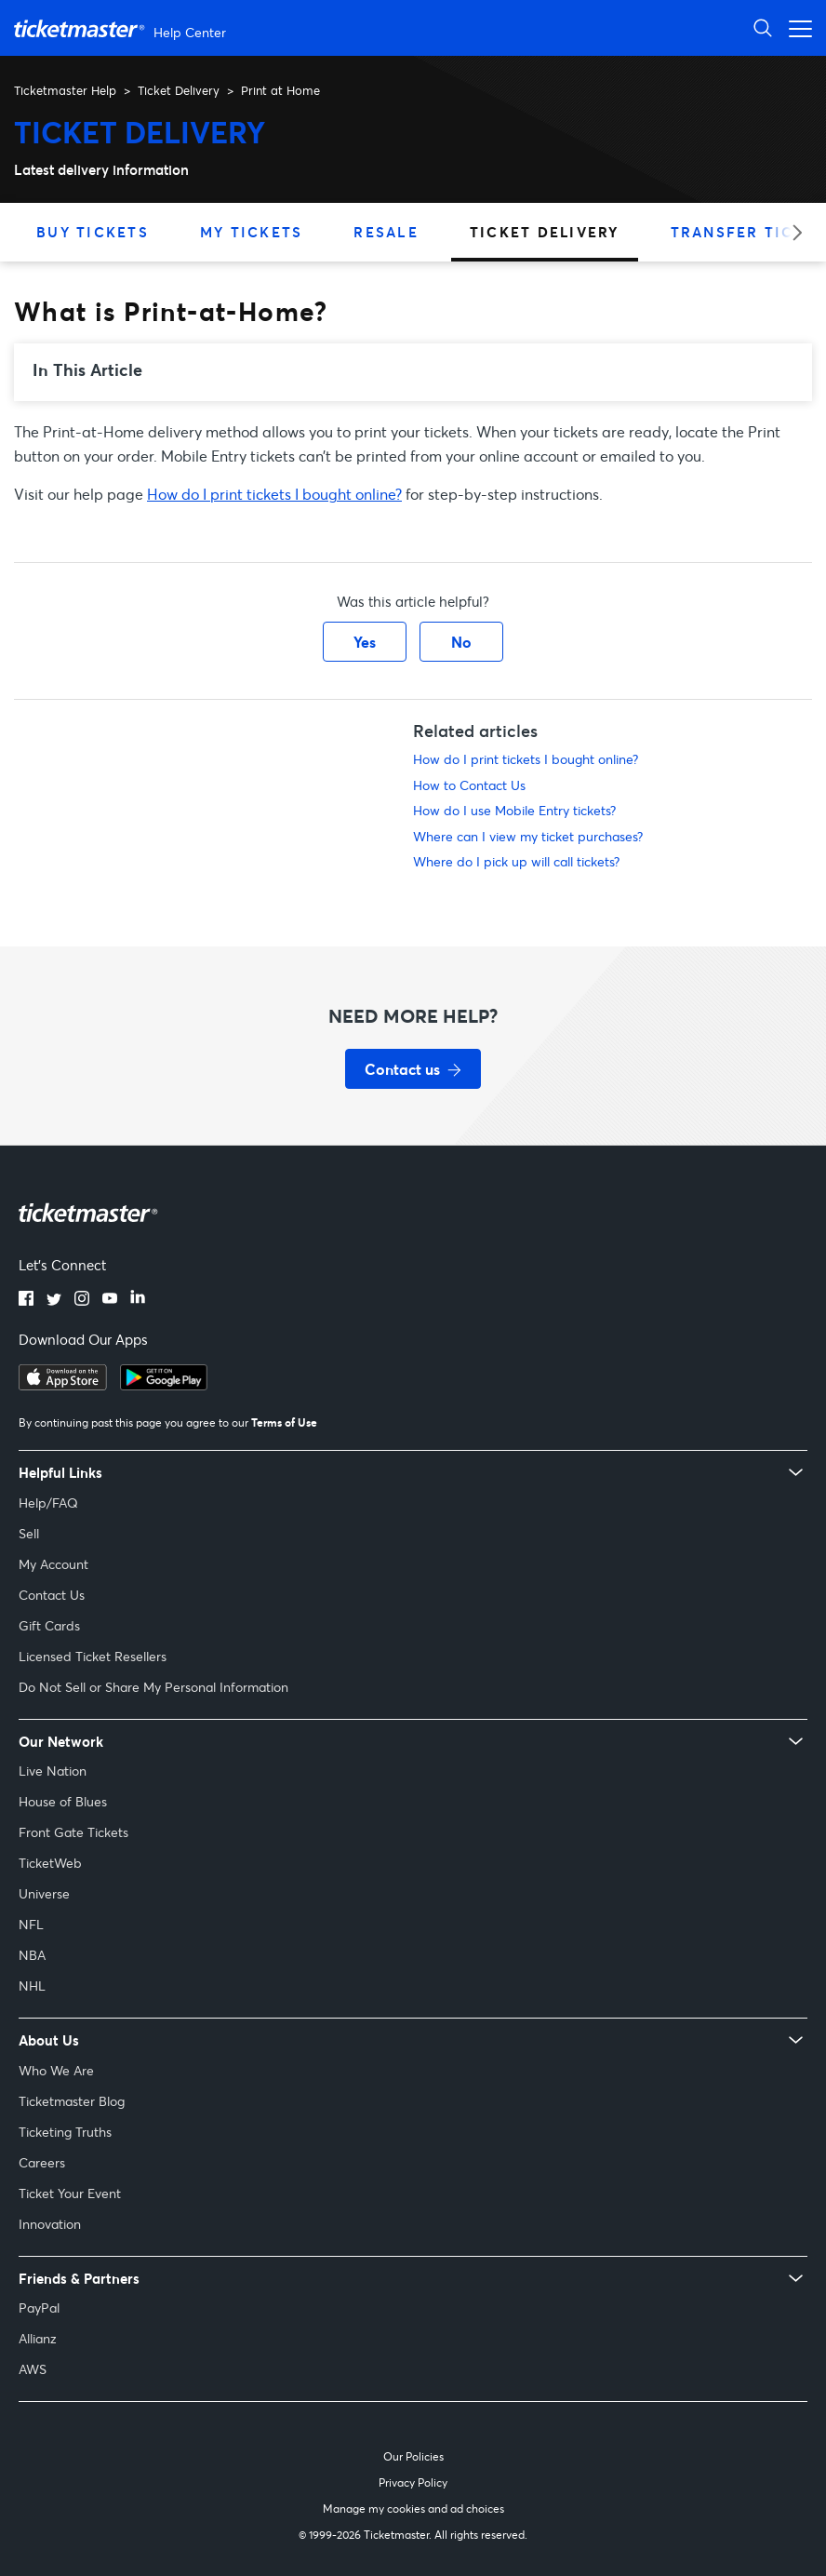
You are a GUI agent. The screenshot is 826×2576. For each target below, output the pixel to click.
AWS (33, 2369)
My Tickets (251, 231)
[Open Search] (763, 27)
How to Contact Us (469, 785)
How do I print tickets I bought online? (274, 493)
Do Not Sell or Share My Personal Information (153, 1687)
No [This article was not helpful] (461, 641)
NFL (31, 1924)
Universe (44, 1893)
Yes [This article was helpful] (364, 641)
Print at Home (280, 90)
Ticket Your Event (70, 2193)
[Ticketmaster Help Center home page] (122, 28)
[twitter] (54, 1300)
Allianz (38, 2338)
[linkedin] (137, 1300)
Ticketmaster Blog (72, 2101)
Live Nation (53, 1770)
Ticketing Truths (65, 2131)
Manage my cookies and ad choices (413, 2509)
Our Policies (413, 2456)
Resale (386, 231)
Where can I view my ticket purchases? (528, 836)
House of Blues (63, 1801)
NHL (32, 1985)
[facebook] (26, 1300)
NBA (32, 1955)
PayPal (39, 2307)
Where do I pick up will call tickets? (516, 861)
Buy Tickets (92, 231)
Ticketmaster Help (65, 90)
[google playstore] (163, 1384)
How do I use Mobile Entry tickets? (514, 810)
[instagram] (81, 1300)
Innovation (50, 2224)
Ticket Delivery (179, 90)
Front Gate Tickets (73, 1832)
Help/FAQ (48, 1502)
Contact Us (52, 1594)
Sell (29, 1533)
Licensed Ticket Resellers (93, 1656)
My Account (53, 1564)
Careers (42, 2162)
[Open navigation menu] (795, 27)
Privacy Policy (413, 2482)
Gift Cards (49, 1625)
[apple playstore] (63, 1384)
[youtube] (109, 1300)
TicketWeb (50, 1863)
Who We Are (56, 2070)
